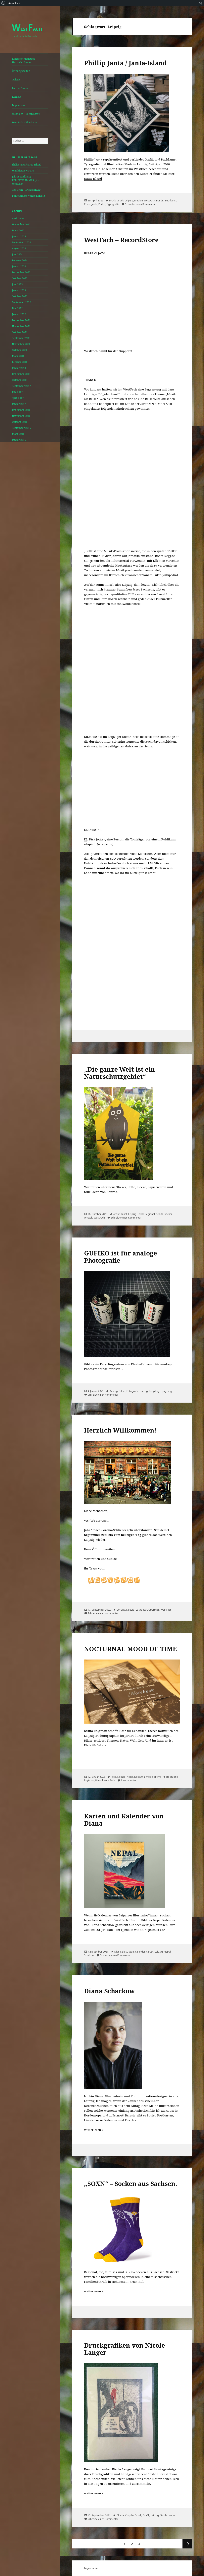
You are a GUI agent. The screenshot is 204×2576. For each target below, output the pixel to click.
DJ (85, 839)
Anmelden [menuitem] (14, 3)
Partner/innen (20, 88)
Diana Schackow (102, 1925)
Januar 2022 (19, 314)
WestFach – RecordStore (26, 114)
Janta (94, 204)
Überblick (153, 1609)
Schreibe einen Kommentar (140, 204)
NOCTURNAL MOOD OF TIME (130, 1649)
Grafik (120, 200)
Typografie (112, 204)
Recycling (154, 1391)
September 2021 (21, 338)
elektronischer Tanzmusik (140, 575)
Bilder (122, 1391)
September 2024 (21, 242)
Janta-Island (93, 178)
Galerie (16, 79)
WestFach (149, 200)
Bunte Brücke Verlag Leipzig (28, 195)
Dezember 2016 (21, 410)
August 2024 (19, 248)
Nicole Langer (168, 2515)
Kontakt (16, 96)
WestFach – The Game (24, 122)
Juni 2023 (17, 284)
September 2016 (21, 428)
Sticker (168, 1214)
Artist (116, 1214)
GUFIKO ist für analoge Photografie (120, 1256)
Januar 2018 (19, 368)
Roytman (89, 1780)
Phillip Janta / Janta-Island (26, 164)
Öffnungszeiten (21, 71)
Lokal (141, 1214)
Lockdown (141, 1609)
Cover (87, 204)
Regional (150, 1214)
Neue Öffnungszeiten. (99, 1549)
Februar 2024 (19, 260)
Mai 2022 (17, 308)
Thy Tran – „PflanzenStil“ (26, 189)
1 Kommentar (128, 1780)
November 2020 (21, 344)
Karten (149, 1951)
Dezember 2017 (21, 374)
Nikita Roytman (95, 1731)
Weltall (99, 1780)
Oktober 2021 (19, 332)
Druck (112, 200)
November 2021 (21, 326)
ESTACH (27, 29)
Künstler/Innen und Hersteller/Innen (23, 60)
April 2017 (18, 398)
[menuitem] (3, 3)
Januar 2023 (19, 290)
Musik (108, 551)
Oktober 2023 (19, 278)
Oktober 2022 (19, 296)
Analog (114, 1391)
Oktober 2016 (19, 422)
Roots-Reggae (165, 556)
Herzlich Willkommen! (120, 1430)
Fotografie (132, 1391)
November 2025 (21, 224)
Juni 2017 (17, 392)
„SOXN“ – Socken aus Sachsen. (130, 2183)
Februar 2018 (19, 362)
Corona (121, 1609)
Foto (113, 1776)
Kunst (124, 1214)
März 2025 (18, 230)
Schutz (159, 1214)
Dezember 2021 (21, 320)
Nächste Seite (187, 2543)
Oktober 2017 (19, 380)
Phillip (101, 204)
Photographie (170, 1776)
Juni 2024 (17, 254)
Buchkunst (171, 200)
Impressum (19, 105)
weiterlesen (113, 1369)
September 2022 (21, 302)
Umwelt (88, 1217)
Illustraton (128, 1951)
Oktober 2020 (19, 350)
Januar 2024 (19, 266)
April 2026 (18, 218)
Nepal (167, 1951)
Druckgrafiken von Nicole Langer (124, 2349)
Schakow (89, 1955)
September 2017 (21, 386)
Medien (138, 200)
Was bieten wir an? (23, 170)
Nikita (130, 1776)
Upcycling (166, 1391)
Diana (117, 1951)
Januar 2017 (19, 404)
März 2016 (18, 434)
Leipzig (129, 200)
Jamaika (134, 556)
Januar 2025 (19, 236)
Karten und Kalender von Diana (124, 1819)
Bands (160, 200)
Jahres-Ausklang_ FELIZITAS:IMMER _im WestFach (25, 180)
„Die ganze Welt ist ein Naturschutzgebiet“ (119, 1073)
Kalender (140, 1951)
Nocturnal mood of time (148, 1776)
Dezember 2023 (21, 272)
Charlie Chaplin (125, 2515)
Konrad (112, 1192)
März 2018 (18, 356)
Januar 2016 (19, 440)
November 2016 (21, 416)
